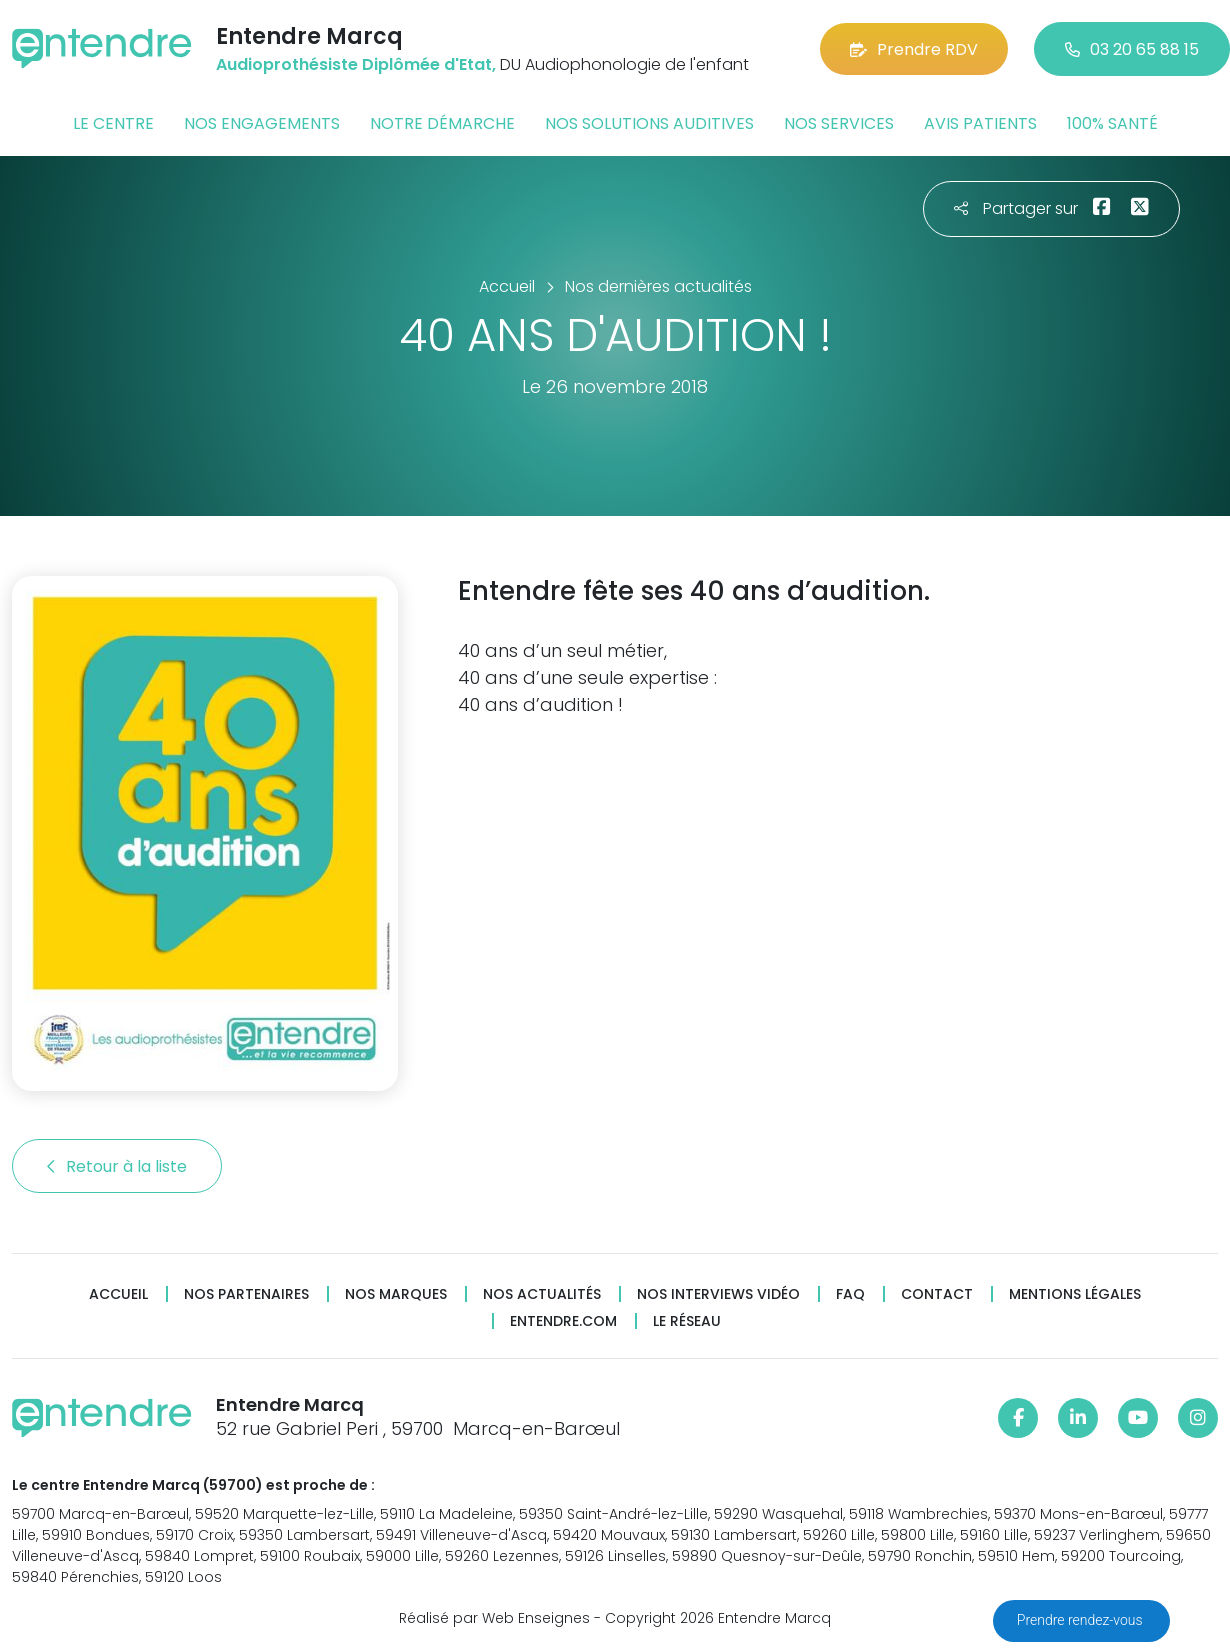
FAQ (850, 1294)
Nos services (839, 123)
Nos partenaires (246, 1294)
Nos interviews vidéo (718, 1294)
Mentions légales (1075, 1294)
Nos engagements (262, 123)
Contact (937, 1294)
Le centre (113, 123)
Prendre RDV (914, 49)
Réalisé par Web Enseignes (494, 1618)
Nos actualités (542, 1294)
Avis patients (980, 123)
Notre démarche (442, 123)
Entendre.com (563, 1321)
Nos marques (396, 1294)
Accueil (118, 1294)
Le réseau (687, 1321)
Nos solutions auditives (649, 123)
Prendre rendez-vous (1081, 1620)
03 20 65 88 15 (1132, 49)
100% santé (1112, 123)
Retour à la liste (117, 1166)
